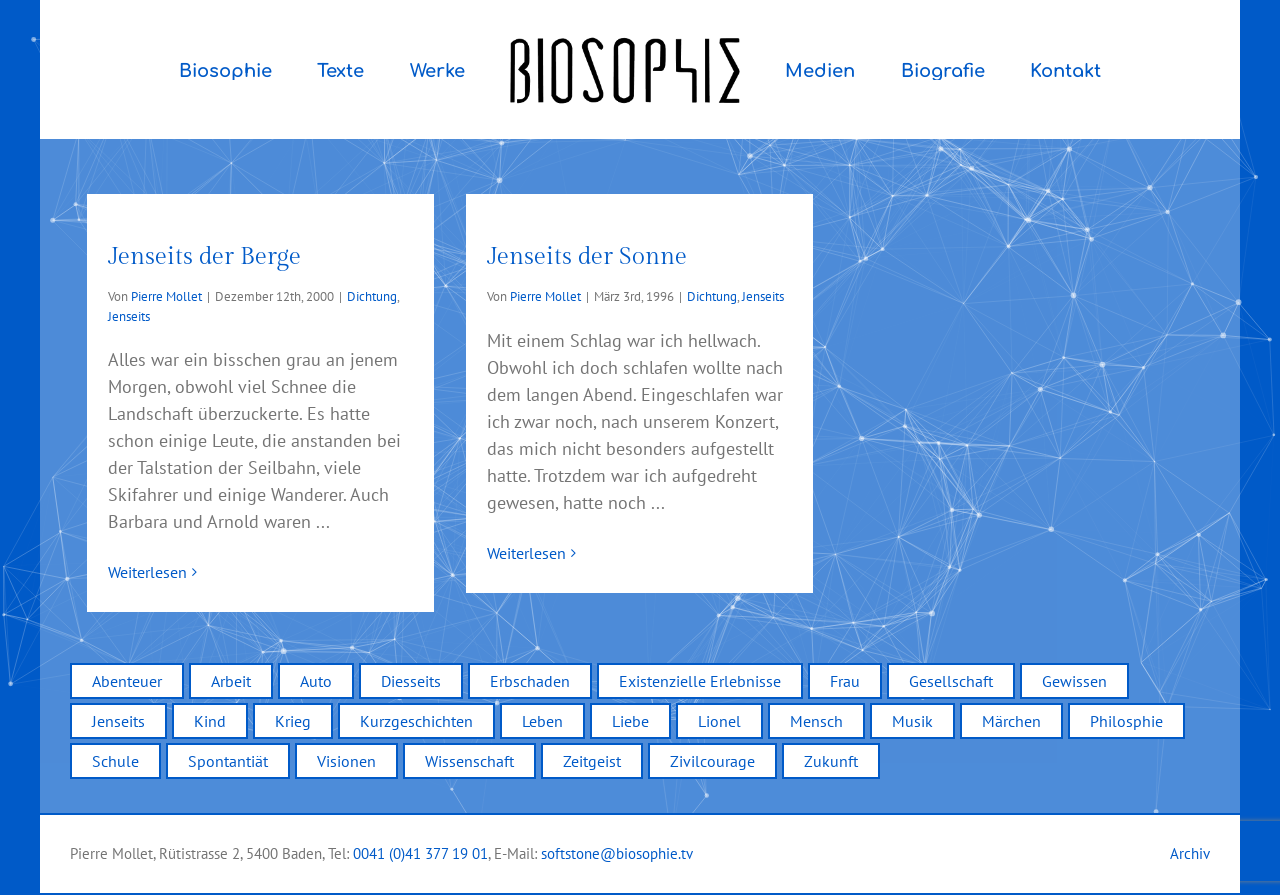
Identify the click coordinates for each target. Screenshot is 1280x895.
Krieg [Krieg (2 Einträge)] (293, 721)
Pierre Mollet (166, 296)
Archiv (1190, 853)
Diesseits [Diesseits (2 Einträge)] (411, 681)
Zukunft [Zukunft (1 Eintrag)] (831, 761)
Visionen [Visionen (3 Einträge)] (346, 761)
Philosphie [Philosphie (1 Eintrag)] (1126, 721)
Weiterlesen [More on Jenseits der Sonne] (526, 572)
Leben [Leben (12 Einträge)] (542, 721)
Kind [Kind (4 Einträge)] (210, 721)
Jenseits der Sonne (587, 257)
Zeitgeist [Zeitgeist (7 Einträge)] (592, 761)
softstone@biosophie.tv (617, 853)
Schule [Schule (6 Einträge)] (115, 761)
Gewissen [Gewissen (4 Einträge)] (1074, 681)
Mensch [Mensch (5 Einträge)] (816, 721)
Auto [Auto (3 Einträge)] (316, 681)
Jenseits (129, 316)
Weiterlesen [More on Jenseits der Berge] (147, 572)
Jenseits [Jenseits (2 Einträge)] (118, 721)
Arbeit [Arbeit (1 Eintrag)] (231, 681)
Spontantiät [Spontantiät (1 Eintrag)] (228, 761)
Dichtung (372, 296)
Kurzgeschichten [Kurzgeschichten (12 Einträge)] (416, 721)
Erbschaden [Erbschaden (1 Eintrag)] (530, 681)
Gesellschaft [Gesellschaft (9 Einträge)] (951, 681)
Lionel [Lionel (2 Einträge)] (719, 721)
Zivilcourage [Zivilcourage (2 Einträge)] (712, 761)
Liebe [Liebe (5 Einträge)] (630, 721)
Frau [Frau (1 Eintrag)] (845, 681)
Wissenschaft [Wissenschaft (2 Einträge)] (469, 761)
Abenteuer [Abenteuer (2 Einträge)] (127, 681)
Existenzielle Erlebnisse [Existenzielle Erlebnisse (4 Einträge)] (700, 681)
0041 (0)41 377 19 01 (420, 853)
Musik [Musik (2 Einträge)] (912, 721)
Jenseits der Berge (204, 257)
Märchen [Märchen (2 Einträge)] (1011, 721)
